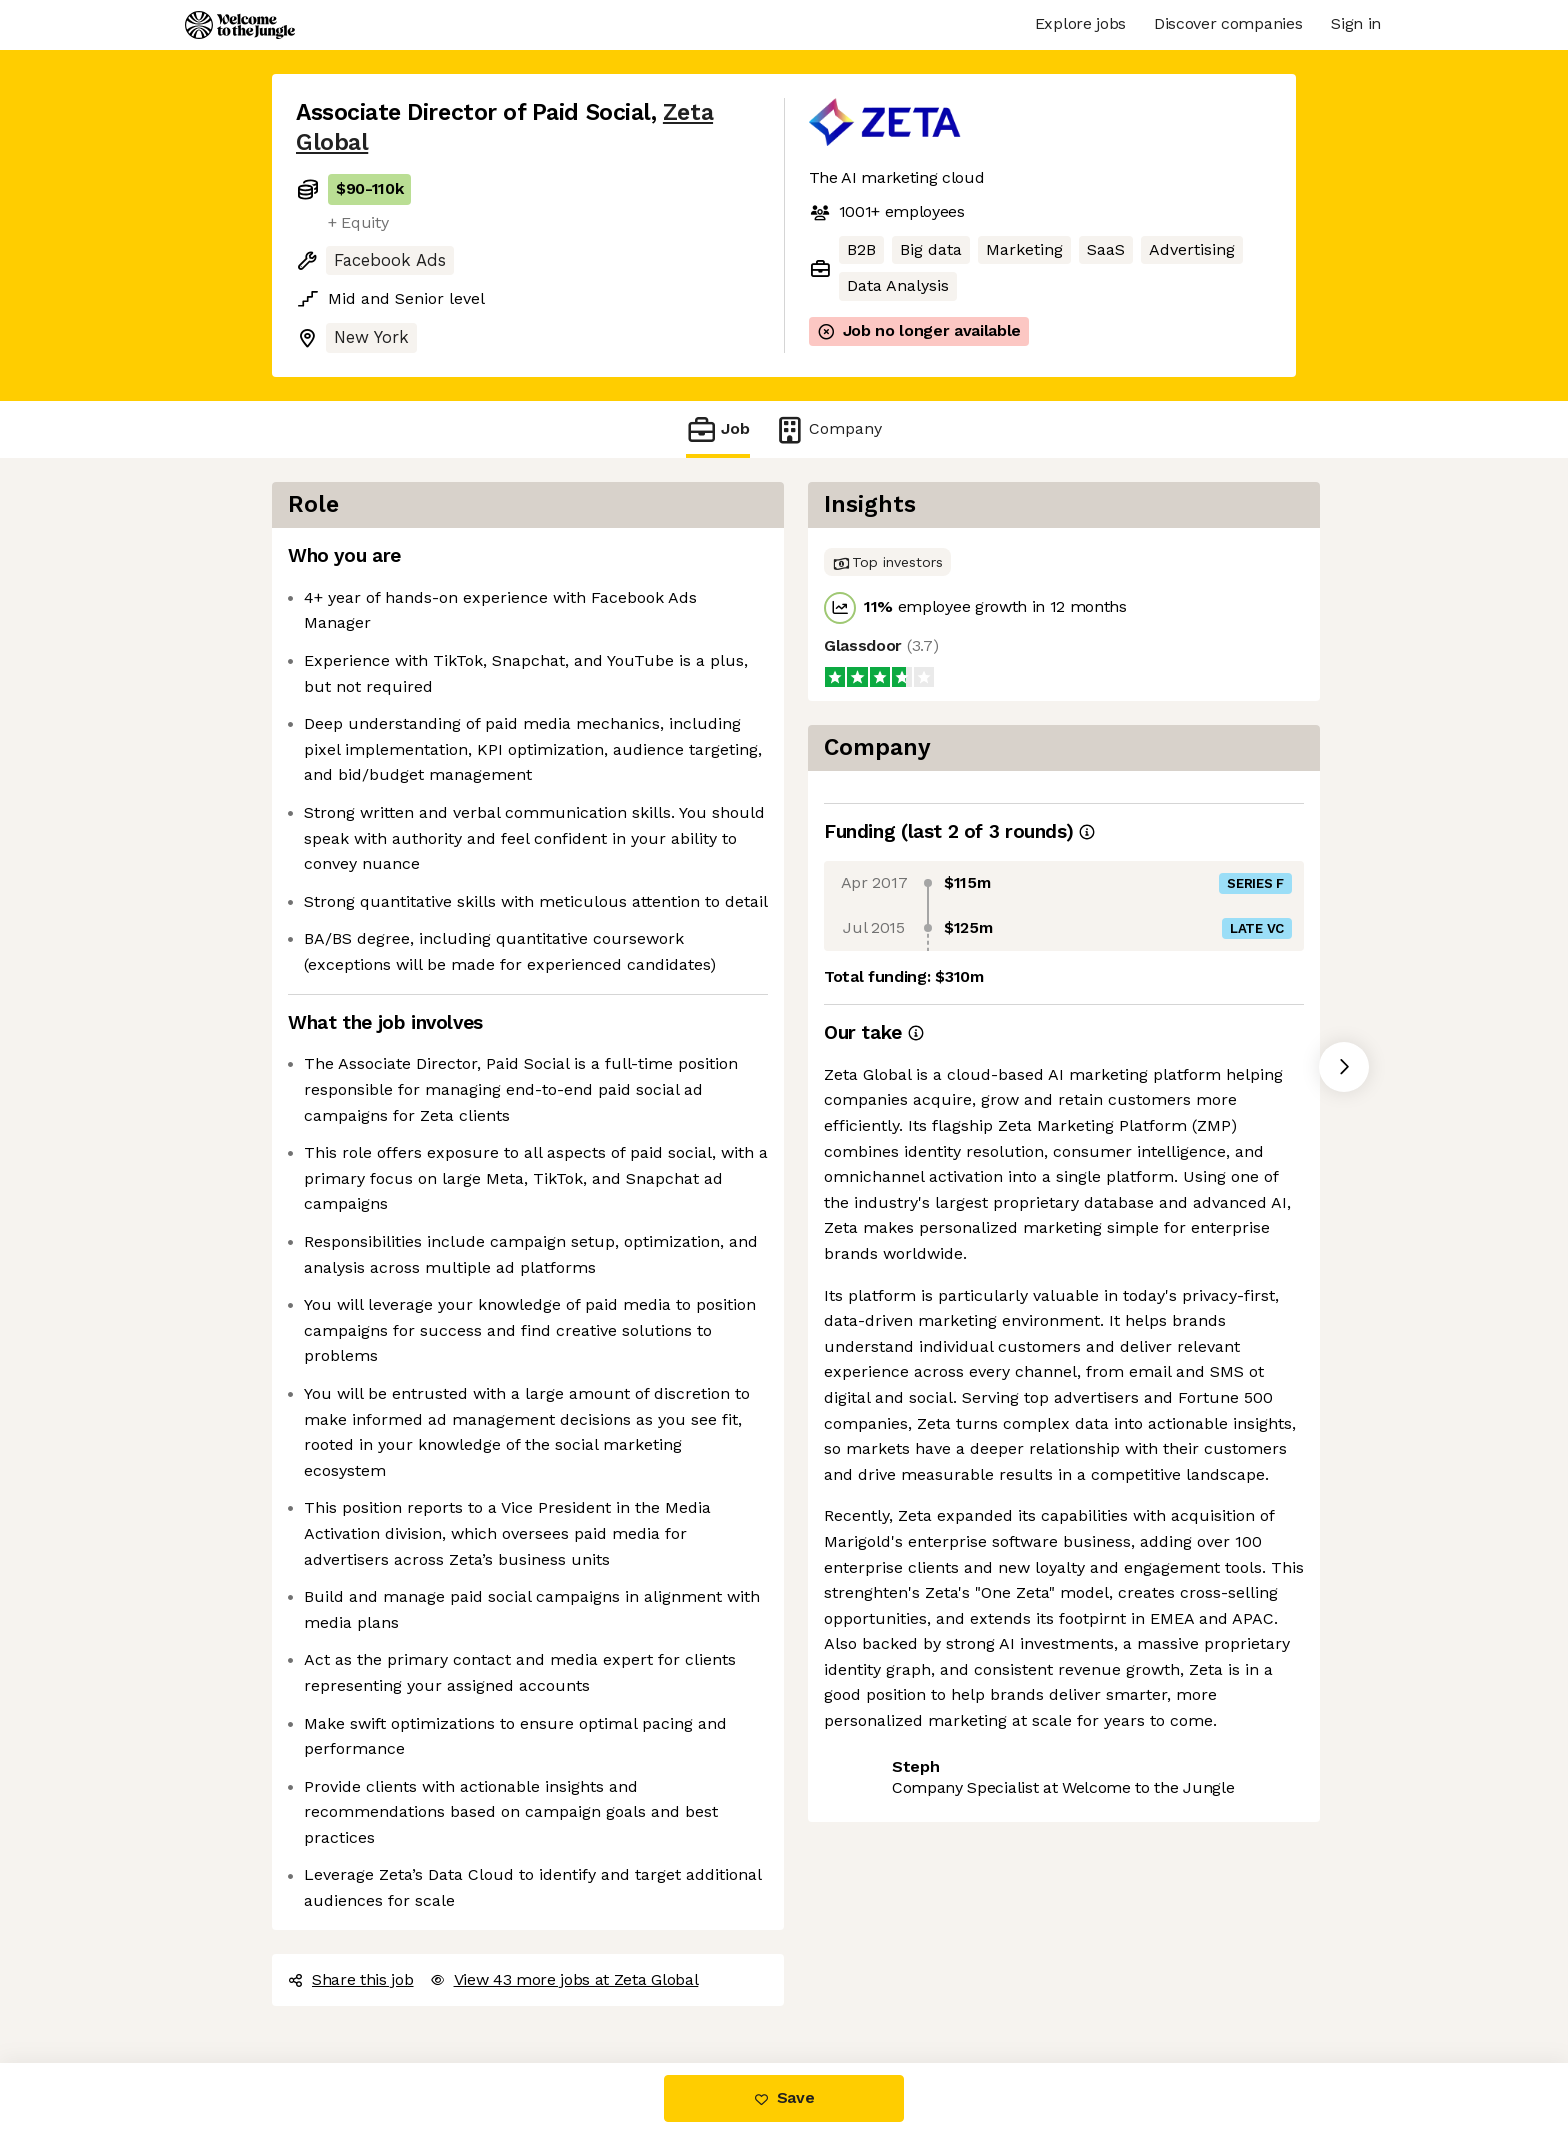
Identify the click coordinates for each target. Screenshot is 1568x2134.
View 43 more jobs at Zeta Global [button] (564, 1979)
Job (718, 429)
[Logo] (240, 25)
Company (828, 429)
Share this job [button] (351, 1979)
